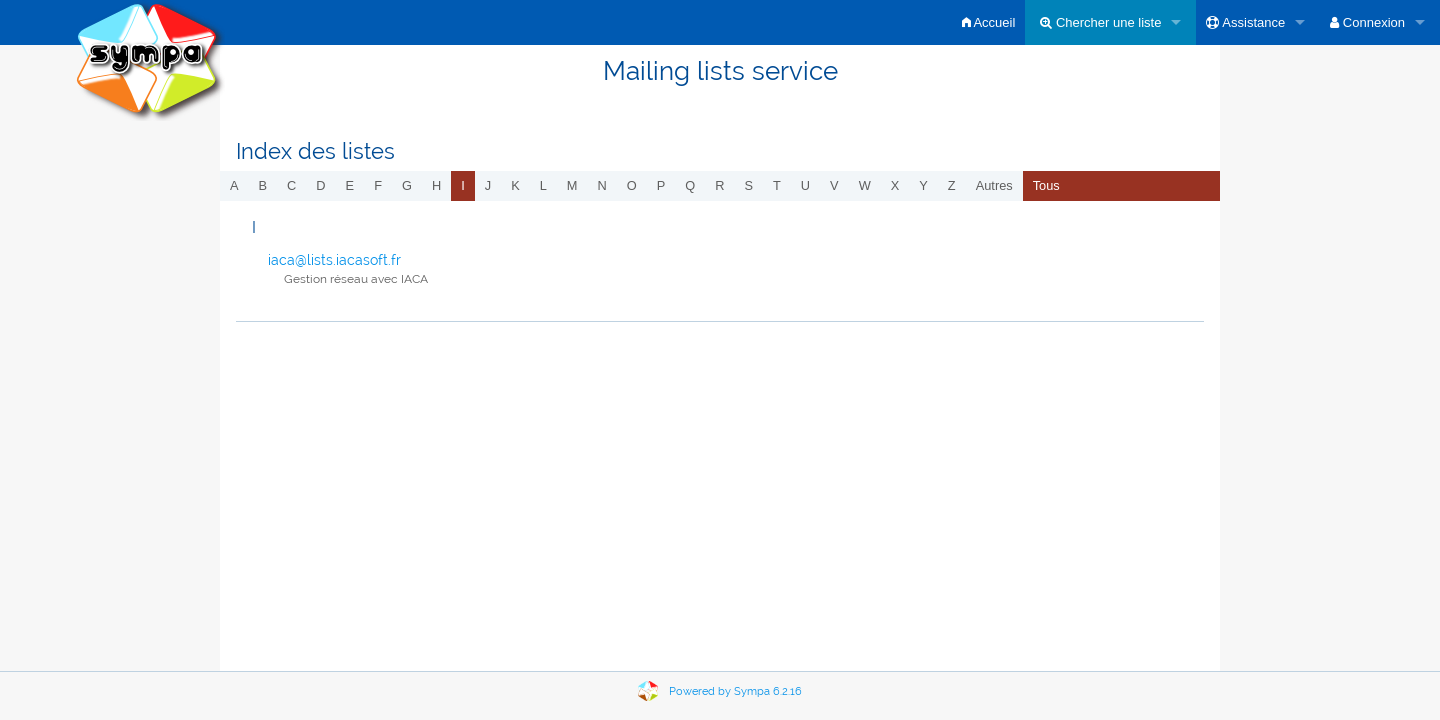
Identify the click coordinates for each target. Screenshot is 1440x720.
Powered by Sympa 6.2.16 (735, 691)
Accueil (989, 22)
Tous (1046, 185)
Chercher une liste (1100, 22)
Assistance (1245, 22)
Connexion (1367, 22)
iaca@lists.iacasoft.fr (334, 260)
